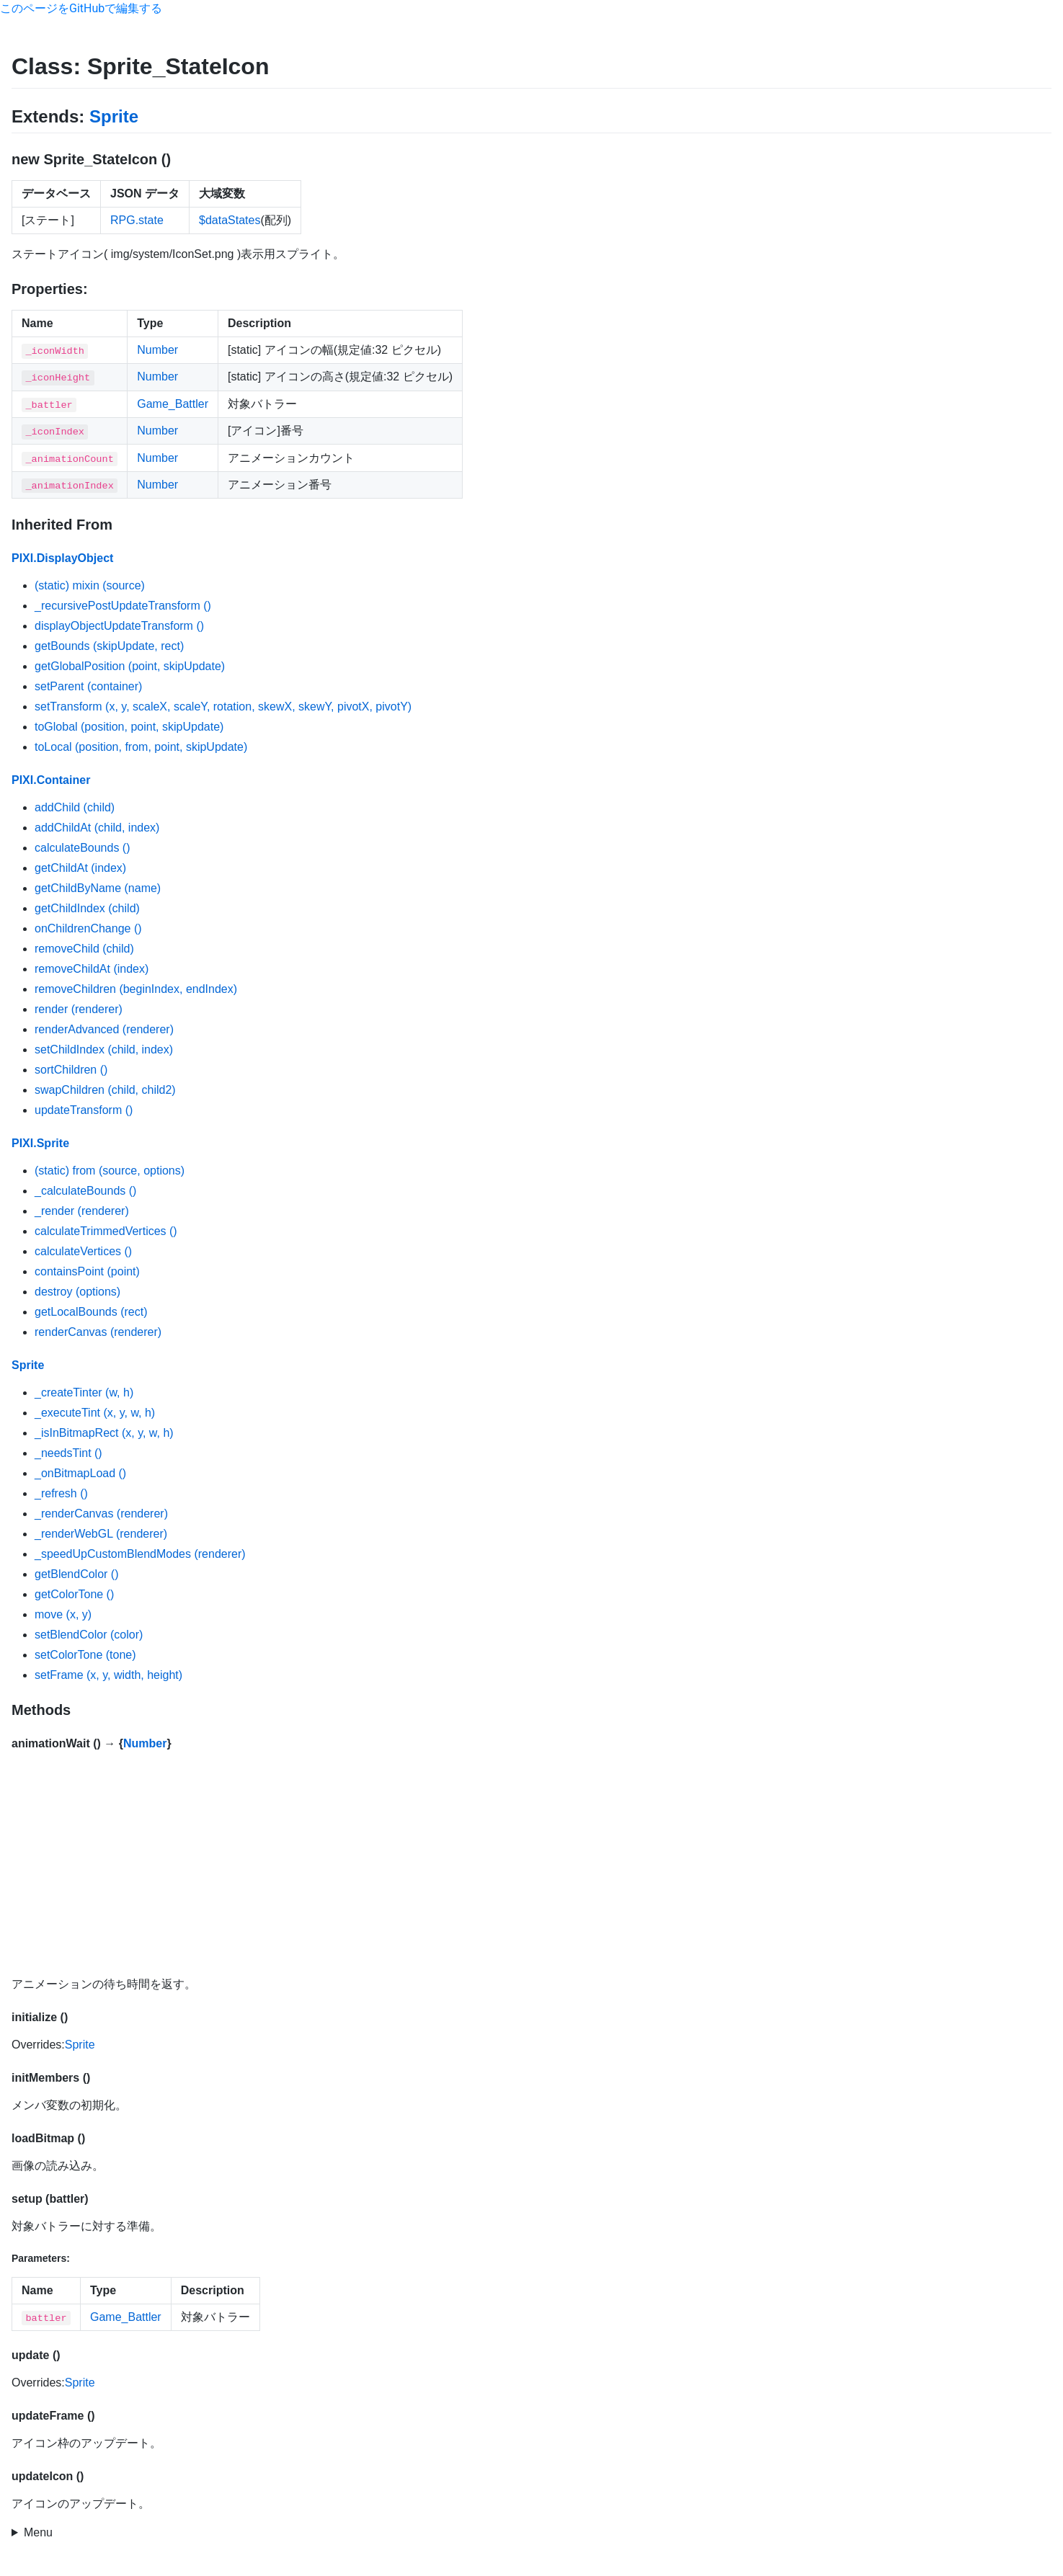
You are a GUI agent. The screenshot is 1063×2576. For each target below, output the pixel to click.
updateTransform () (84, 1110)
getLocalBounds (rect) (91, 1312)
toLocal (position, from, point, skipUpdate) (141, 747)
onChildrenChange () (88, 928)
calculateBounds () (82, 848)
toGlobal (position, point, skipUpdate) (129, 727)
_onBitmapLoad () (80, 1473)
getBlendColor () (77, 1574)
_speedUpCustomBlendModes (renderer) (140, 1554)
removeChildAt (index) (91, 969)
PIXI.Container (51, 780)
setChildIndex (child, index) (104, 1049)
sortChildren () (71, 1070)
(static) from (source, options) (109, 1170)
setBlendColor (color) (89, 1634)
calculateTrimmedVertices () (106, 1231)
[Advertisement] (531, 1863)
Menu (38, 2532)
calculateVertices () (83, 1251)
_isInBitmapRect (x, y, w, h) (104, 1433)
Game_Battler (172, 404)
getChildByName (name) (98, 888)
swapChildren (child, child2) (105, 1090)
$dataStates (229, 220)
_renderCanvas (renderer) (101, 1513)
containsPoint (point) (87, 1271)
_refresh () (61, 1493)
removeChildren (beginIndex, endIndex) (136, 989)
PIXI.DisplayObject (62, 558)
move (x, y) (63, 1614)
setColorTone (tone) (85, 1655)
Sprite (113, 116)
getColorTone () (74, 1594)
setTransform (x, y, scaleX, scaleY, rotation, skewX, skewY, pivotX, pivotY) (223, 706)
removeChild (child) (84, 948)
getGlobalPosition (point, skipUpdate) (130, 666)
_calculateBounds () (85, 1191)
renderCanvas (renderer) (98, 1332)
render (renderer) (79, 1009)
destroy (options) (77, 1291)
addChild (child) (75, 807)
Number (157, 350)
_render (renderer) (82, 1211)
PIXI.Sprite (40, 1143)
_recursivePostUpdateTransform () (123, 606)
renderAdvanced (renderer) (104, 1029)
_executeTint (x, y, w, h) (95, 1413)
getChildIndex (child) (87, 908)
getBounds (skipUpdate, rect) (109, 646)
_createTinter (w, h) (84, 1392)
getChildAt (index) (80, 868)
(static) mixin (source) (90, 585)
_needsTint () (68, 1453)
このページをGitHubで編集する (81, 8)
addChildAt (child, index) (97, 827)
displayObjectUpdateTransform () (119, 626)
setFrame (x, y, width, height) (108, 1675)
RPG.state (137, 220)
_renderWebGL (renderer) (101, 1534)
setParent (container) (88, 686)
